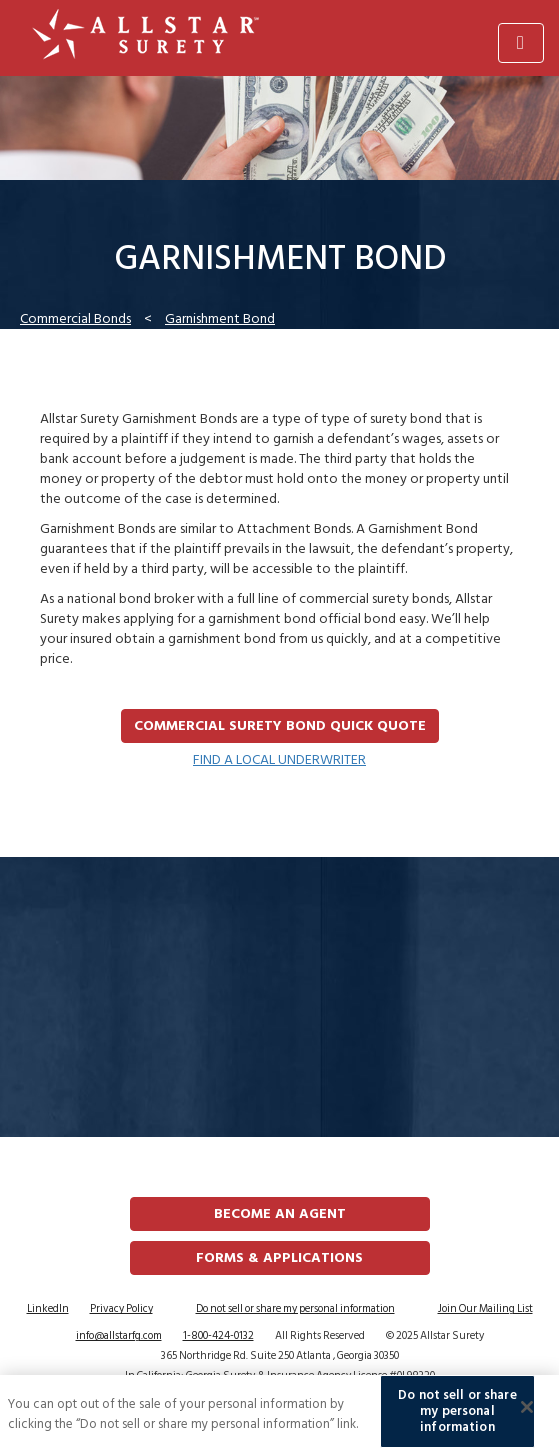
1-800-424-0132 (218, 1336)
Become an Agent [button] (280, 1213)
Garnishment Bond (220, 318)
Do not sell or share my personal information (295, 1309)
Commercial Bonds (75, 318)
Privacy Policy (121, 1309)
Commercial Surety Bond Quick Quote (280, 725)
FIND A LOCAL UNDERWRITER (279, 759)
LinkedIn (48, 1309)
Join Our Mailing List (485, 1309)
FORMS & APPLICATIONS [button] (279, 1257)
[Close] (527, 1410)
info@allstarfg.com (119, 1336)
